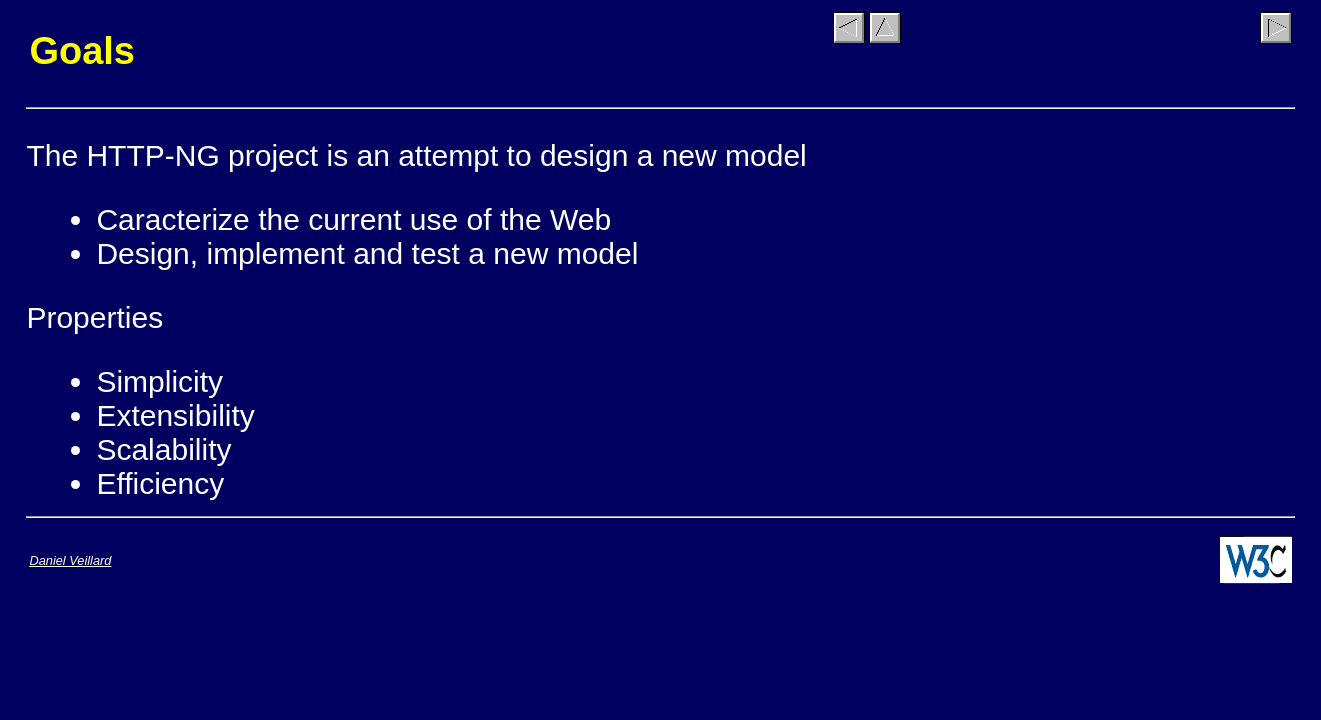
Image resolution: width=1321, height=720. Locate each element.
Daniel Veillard (70, 560)
